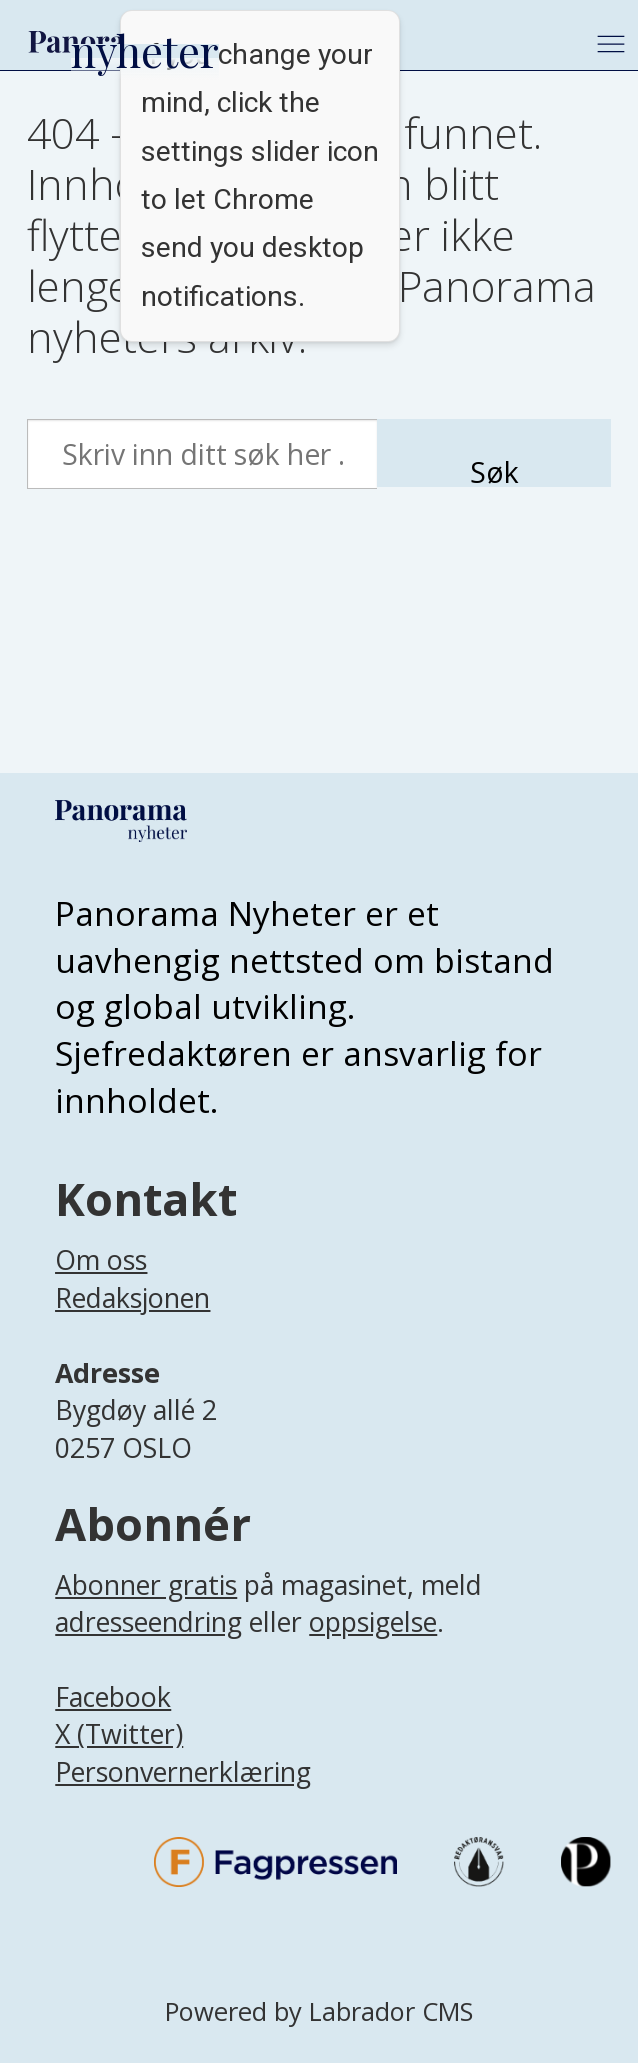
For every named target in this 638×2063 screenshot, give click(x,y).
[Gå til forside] (98, 41)
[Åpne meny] (611, 44)
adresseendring (148, 1621)
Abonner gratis (146, 1584)
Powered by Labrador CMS (319, 2011)
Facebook (113, 1696)
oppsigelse (373, 1621)
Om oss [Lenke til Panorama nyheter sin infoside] (101, 1259)
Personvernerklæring (183, 1771)
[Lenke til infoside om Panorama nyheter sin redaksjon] (132, 1326)
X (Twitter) (119, 1733)
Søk (494, 470)
